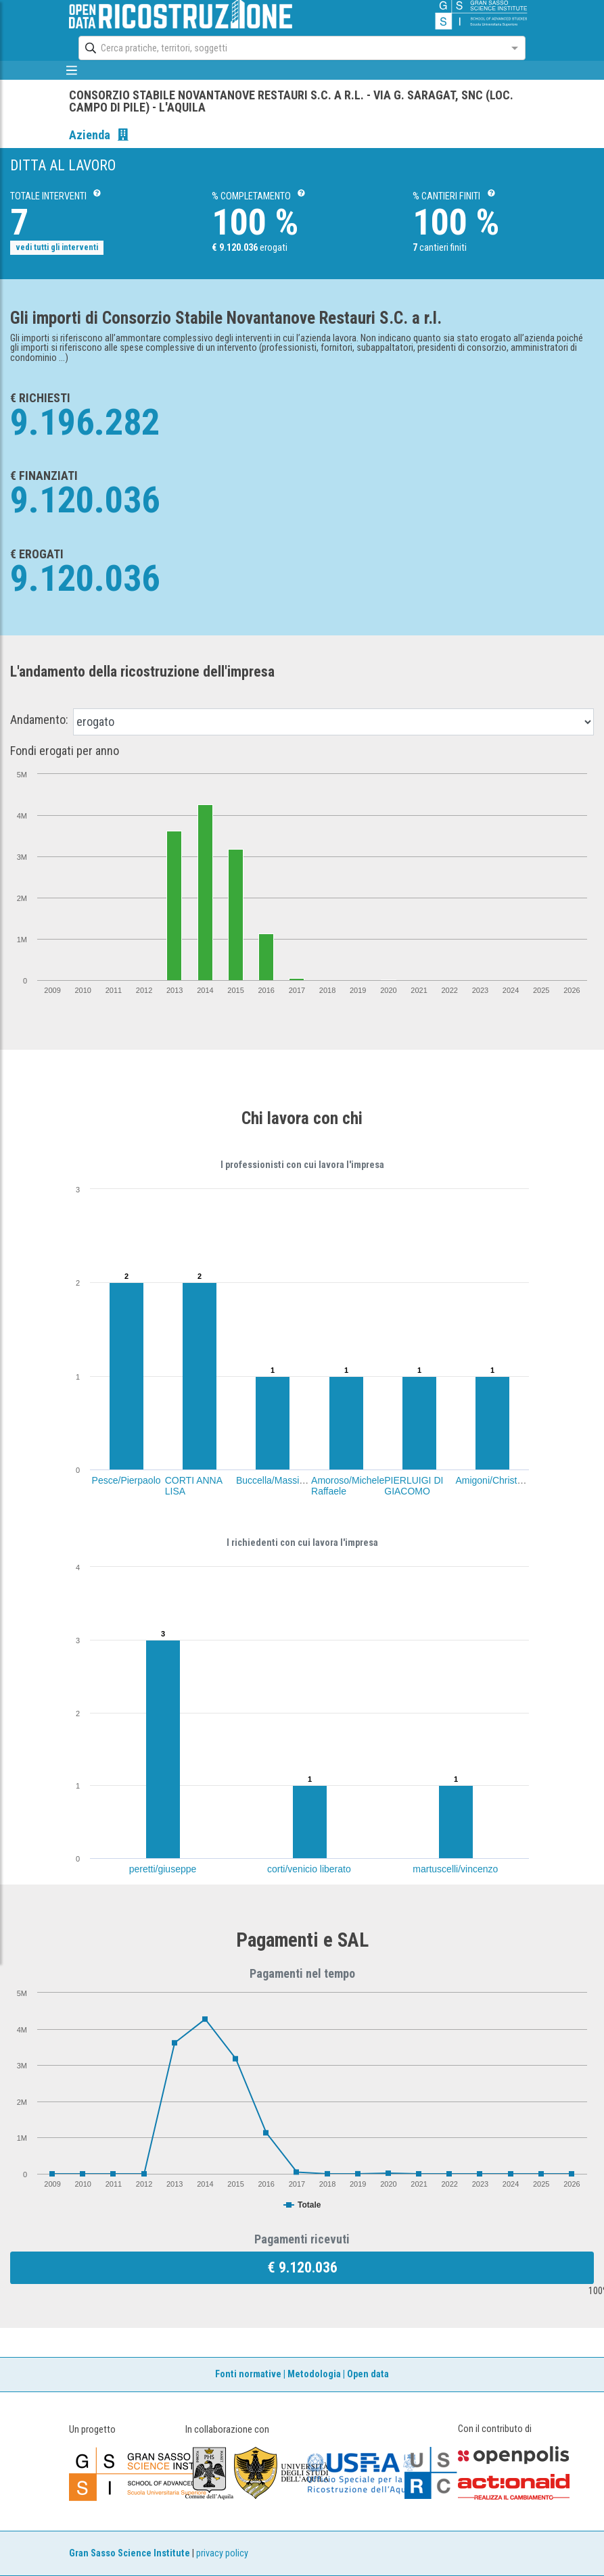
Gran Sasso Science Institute (129, 2553)
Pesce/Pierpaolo (126, 1480)
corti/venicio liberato (309, 1869)
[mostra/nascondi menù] (72, 70)
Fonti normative (248, 2374)
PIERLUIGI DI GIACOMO (413, 1486)
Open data (368, 2374)
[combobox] (290, 48)
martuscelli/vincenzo (455, 1869)
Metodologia (314, 2374)
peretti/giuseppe (163, 1869)
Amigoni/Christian (492, 1480)
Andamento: (39, 720)
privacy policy (222, 2553)
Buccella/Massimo (274, 1480)
